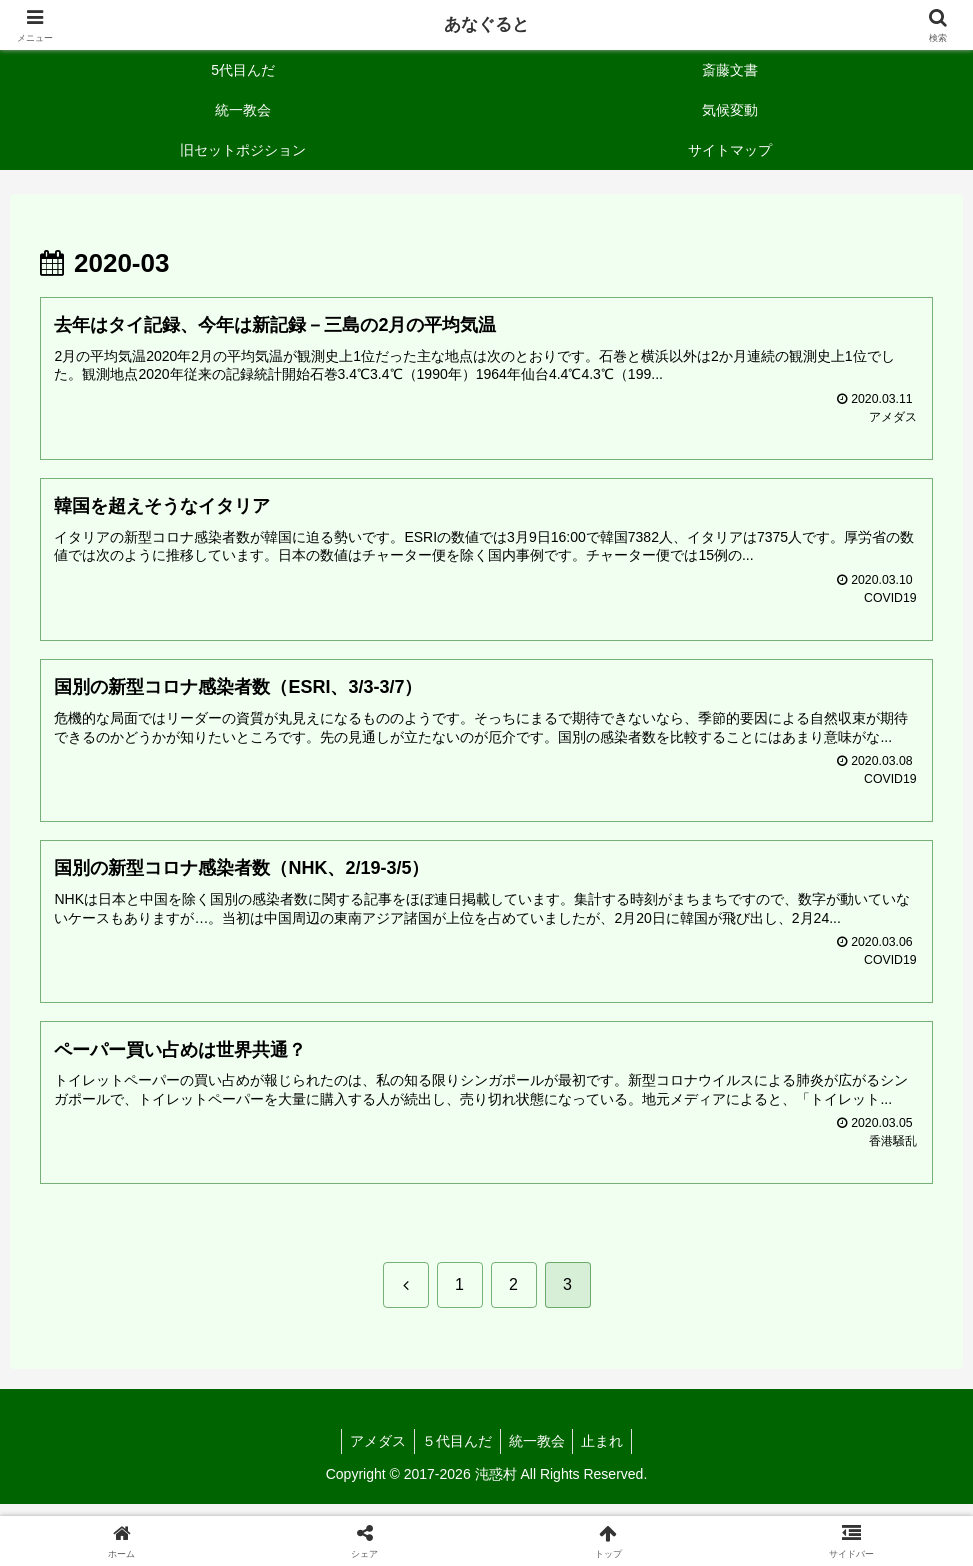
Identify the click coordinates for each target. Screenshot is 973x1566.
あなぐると (487, 25)
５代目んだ (455, 1454)
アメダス (371, 1454)
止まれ (609, 1454)
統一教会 (539, 1454)
